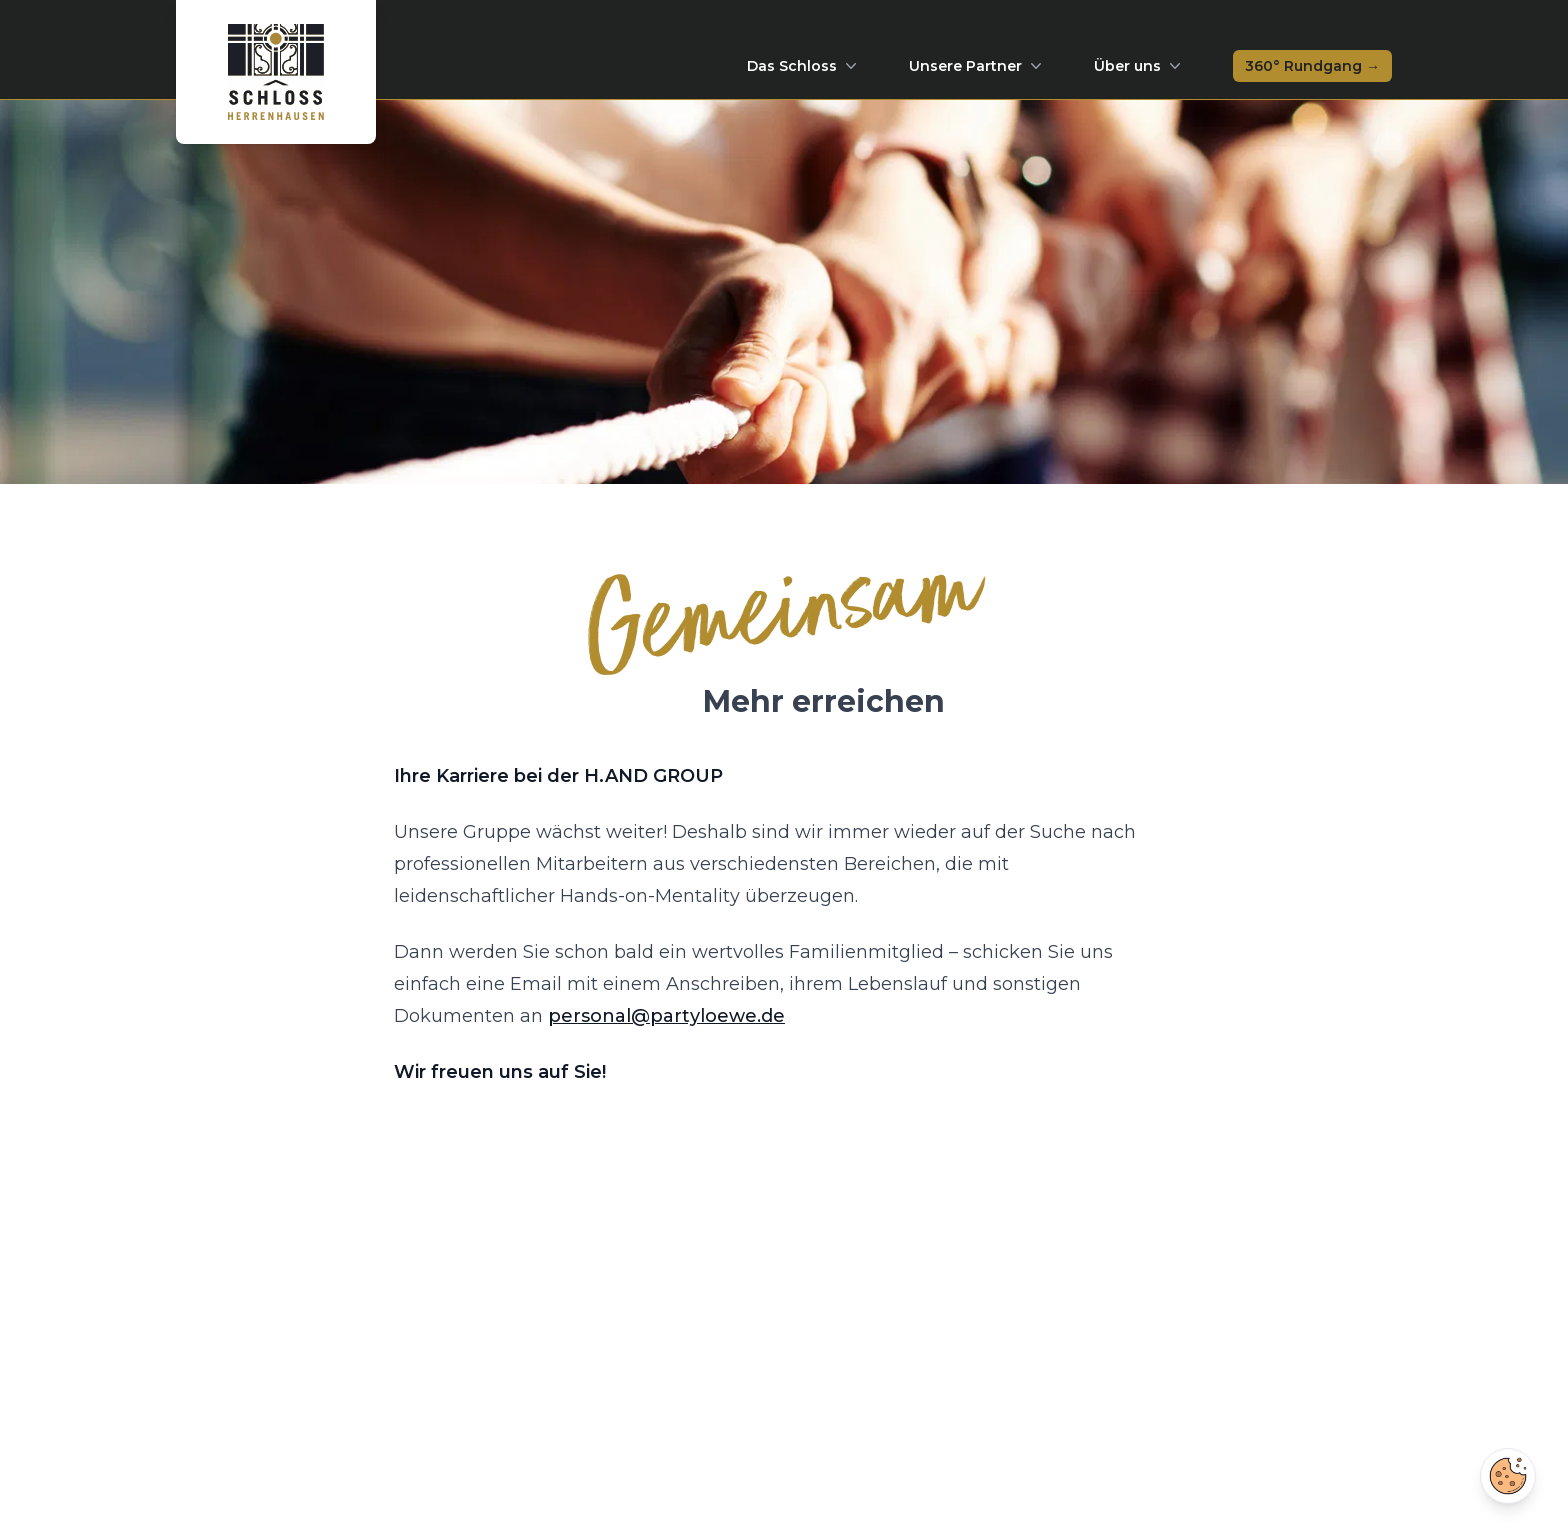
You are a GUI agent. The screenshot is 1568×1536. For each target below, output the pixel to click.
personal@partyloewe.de (666, 1016)
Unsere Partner (977, 66)
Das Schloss (804, 66)
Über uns (1139, 66)
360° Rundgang (1312, 66)
